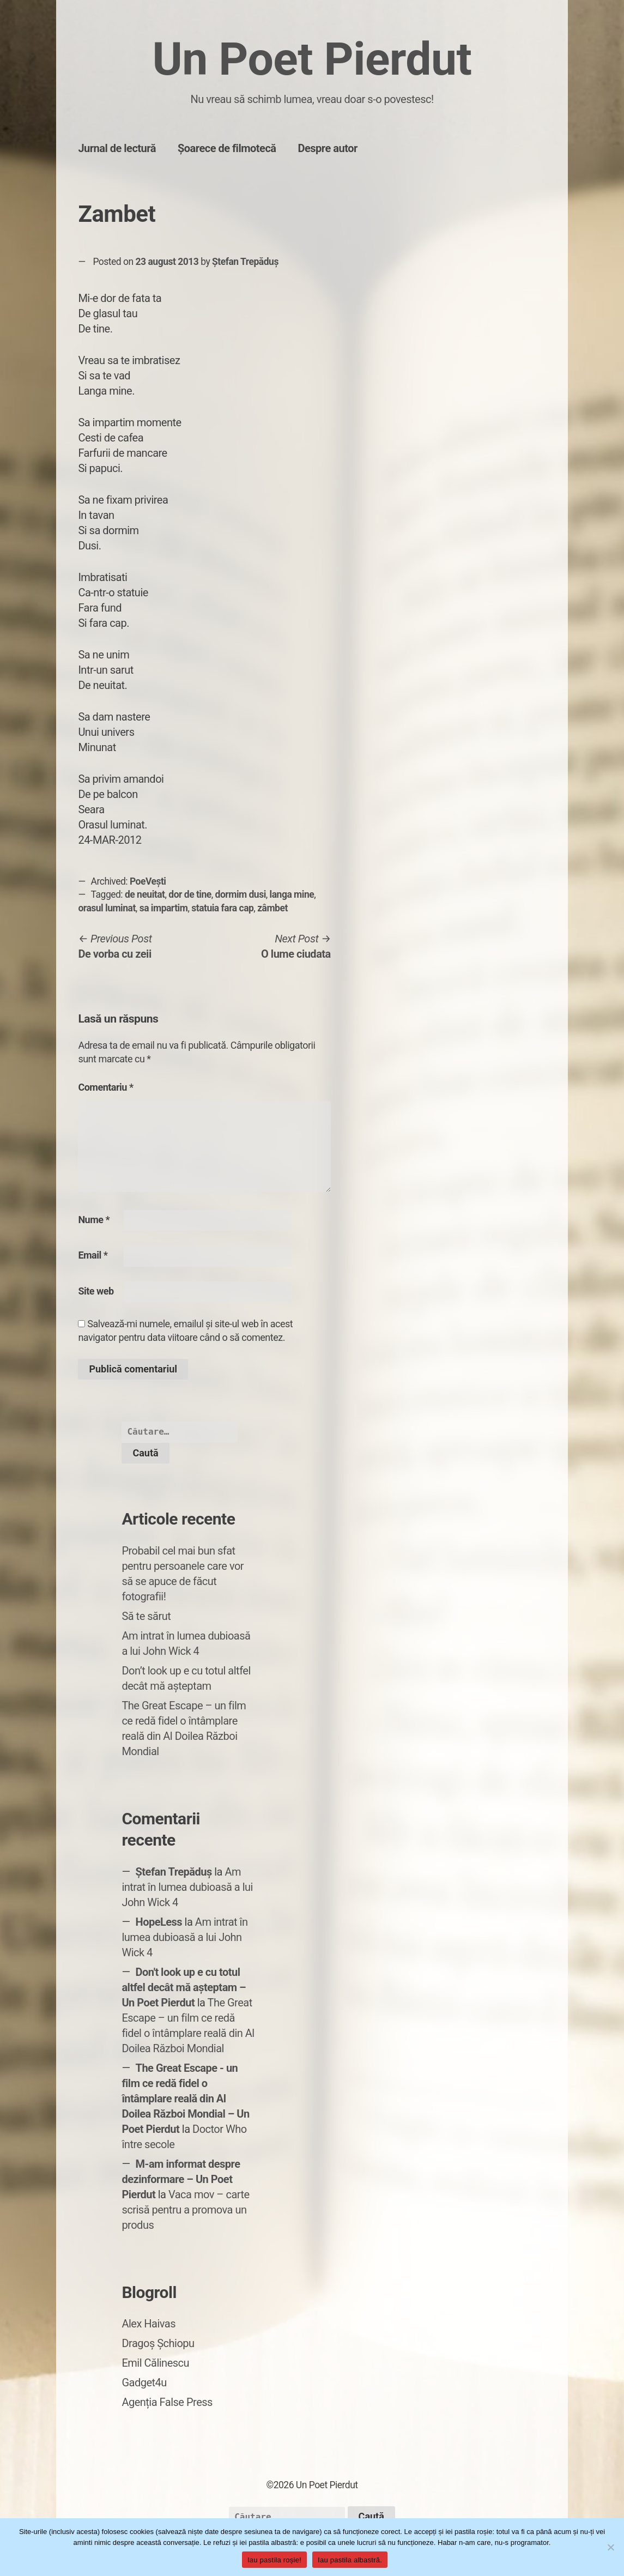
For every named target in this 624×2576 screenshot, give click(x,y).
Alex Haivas (148, 2323)
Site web (95, 1291)
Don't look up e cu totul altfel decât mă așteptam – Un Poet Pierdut (184, 1987)
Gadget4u (144, 2382)
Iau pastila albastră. (350, 2560)
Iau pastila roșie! (274, 2560)
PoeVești (148, 881)
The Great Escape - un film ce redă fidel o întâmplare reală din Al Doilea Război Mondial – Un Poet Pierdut (185, 2098)
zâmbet (272, 908)
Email (92, 1255)
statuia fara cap (222, 908)
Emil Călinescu (155, 2362)
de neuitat (145, 894)
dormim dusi (240, 894)
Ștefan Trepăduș (245, 261)
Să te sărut (146, 1616)
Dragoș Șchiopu (158, 2343)
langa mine (292, 894)
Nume (94, 1219)
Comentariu (105, 1087)
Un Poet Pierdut (311, 59)
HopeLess (159, 1921)
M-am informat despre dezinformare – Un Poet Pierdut (181, 2179)
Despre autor (328, 148)
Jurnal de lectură (117, 148)
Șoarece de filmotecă (227, 148)
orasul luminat (106, 908)
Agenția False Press (167, 2402)
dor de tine (189, 894)
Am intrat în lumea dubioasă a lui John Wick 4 (187, 1887)
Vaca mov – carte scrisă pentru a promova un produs (185, 2210)
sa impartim (164, 908)
